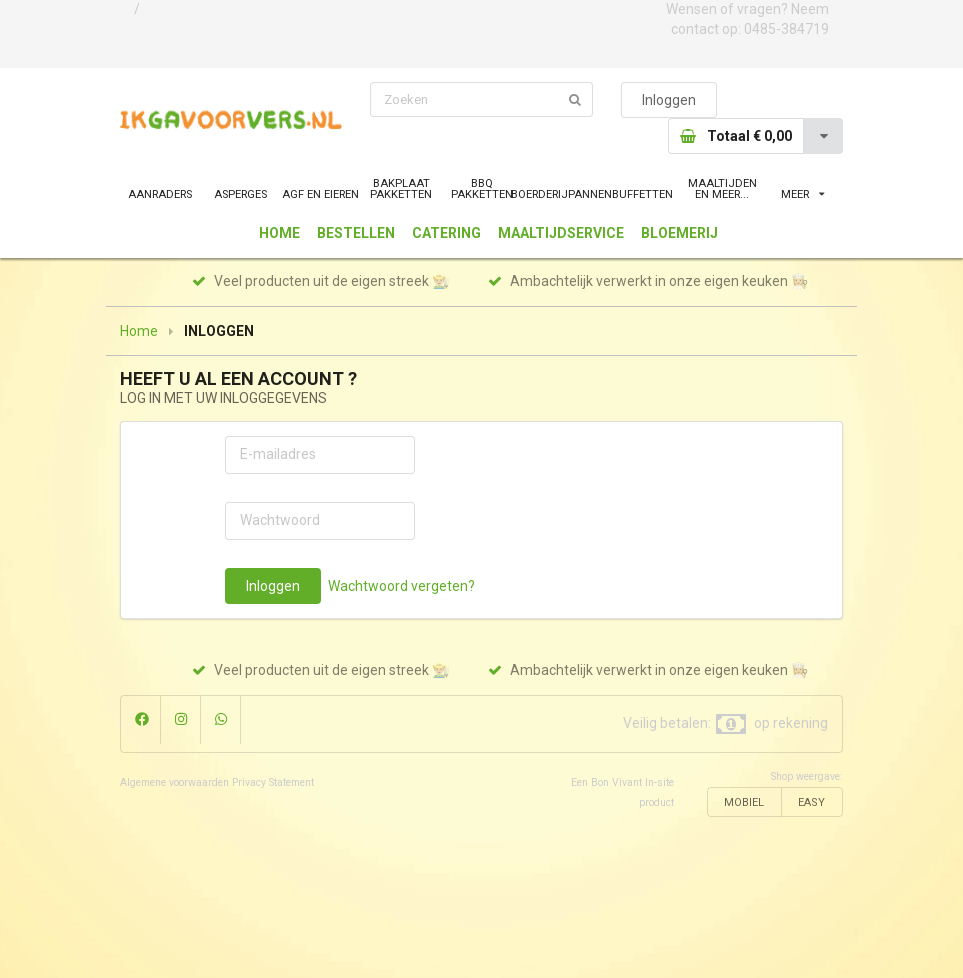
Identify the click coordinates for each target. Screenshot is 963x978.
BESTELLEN (356, 233)
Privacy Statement (273, 782)
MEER (802, 194)
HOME (279, 233)
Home (139, 331)
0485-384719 (786, 29)
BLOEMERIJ (679, 233)
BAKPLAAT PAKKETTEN (401, 189)
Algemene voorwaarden (174, 782)
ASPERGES (240, 194)
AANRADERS (160, 194)
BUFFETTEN (642, 194)
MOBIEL (744, 802)
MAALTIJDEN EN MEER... (722, 189)
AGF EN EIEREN (320, 194)
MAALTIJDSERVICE (561, 233)
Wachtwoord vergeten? (401, 586)
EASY (811, 802)
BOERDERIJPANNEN (562, 194)
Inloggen (669, 100)
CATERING (446, 233)
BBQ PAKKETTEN (482, 189)
